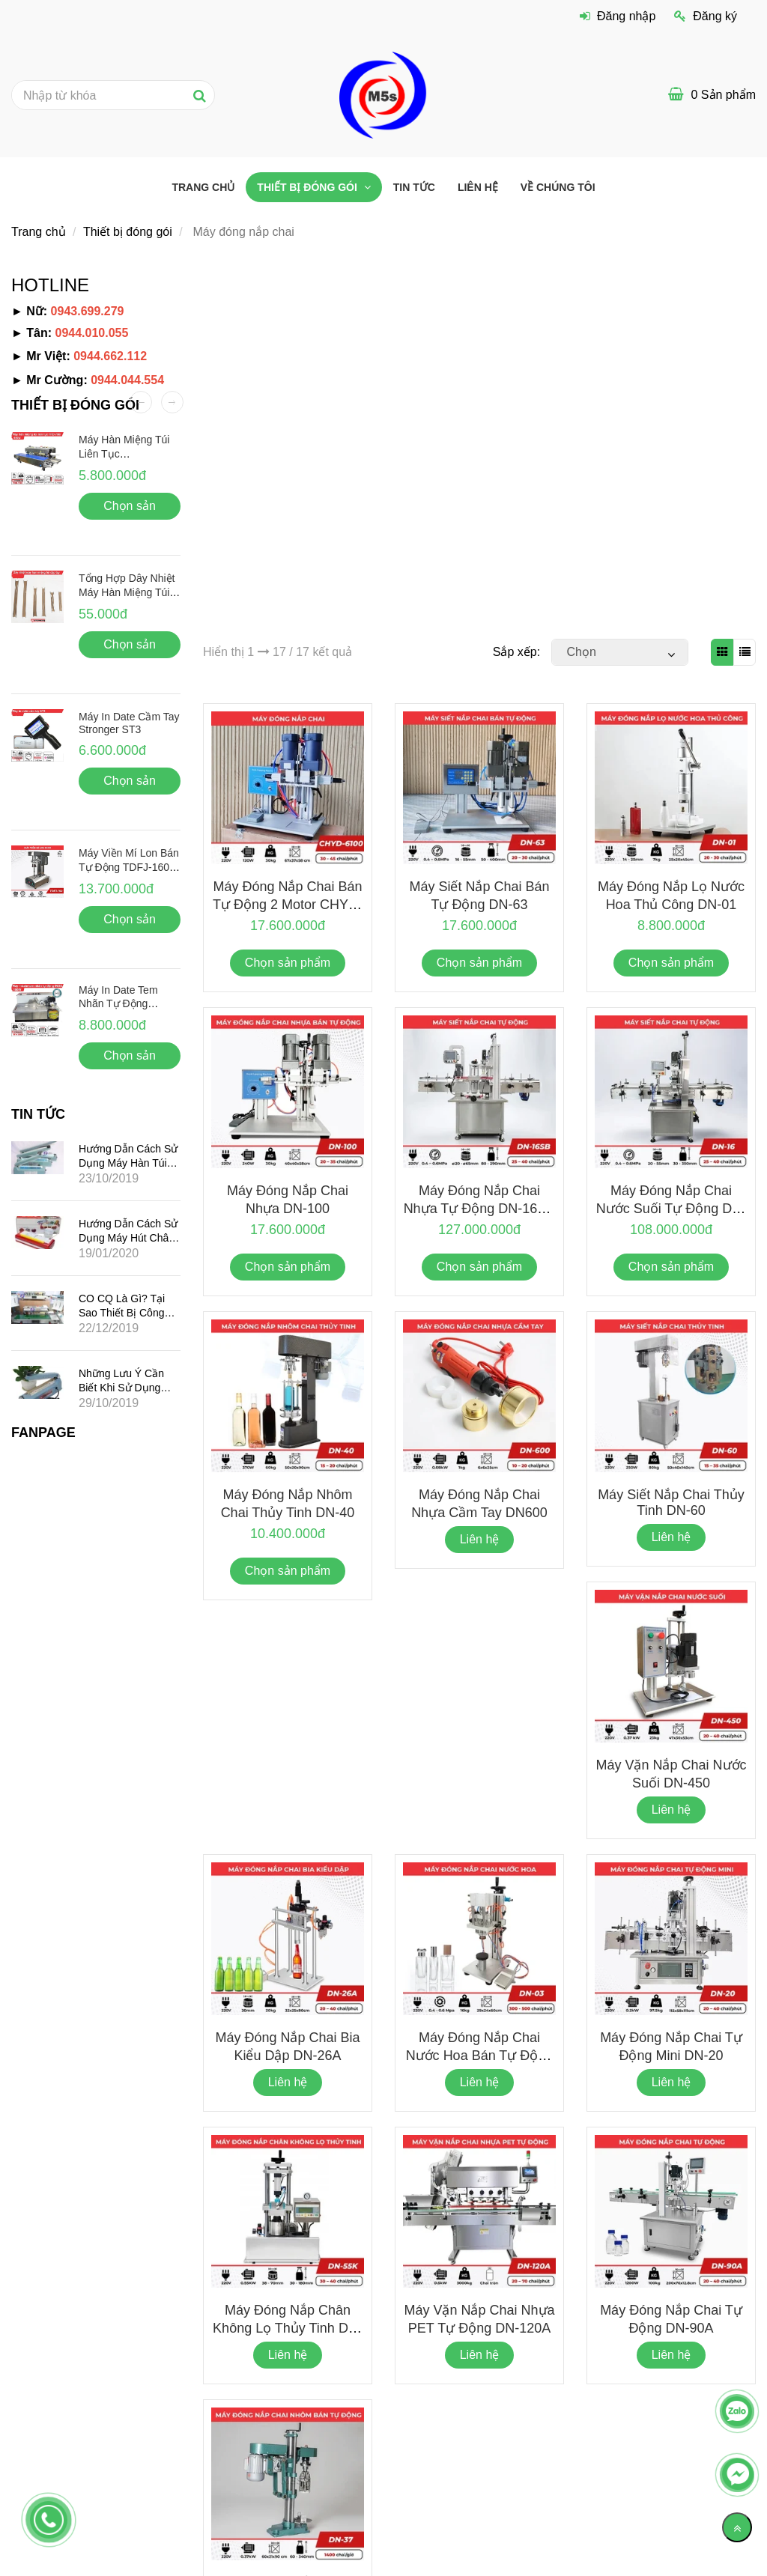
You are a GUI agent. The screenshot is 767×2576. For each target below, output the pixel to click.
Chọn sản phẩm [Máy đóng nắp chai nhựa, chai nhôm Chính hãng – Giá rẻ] (287, 962)
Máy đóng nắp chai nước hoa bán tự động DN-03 (480, 2054)
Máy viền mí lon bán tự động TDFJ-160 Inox (129, 866)
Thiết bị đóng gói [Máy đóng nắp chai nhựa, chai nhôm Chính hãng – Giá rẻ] (308, 187)
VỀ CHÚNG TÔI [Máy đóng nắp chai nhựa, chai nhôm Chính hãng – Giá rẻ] (558, 187)
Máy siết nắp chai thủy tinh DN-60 (671, 1502)
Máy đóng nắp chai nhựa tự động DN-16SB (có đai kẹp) (480, 1208)
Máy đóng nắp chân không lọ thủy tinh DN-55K (288, 2327)
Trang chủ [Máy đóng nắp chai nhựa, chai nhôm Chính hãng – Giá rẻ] (203, 187)
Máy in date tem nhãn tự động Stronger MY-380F (121, 1003)
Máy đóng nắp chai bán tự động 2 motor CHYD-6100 (288, 903)
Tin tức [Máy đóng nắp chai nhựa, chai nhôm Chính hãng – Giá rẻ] (414, 187)
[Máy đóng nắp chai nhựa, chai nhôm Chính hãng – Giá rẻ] (383, 94)
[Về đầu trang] (737, 2527)
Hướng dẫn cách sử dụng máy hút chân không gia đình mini (128, 1237)
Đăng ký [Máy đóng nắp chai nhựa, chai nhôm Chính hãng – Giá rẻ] (705, 16)
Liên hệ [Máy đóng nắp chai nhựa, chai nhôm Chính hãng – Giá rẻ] (478, 187)
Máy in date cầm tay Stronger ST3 (129, 723)
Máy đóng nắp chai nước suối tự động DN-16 (671, 1207)
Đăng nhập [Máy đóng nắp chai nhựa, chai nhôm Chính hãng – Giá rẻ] (618, 16)
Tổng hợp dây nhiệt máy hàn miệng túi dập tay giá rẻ (127, 592)
